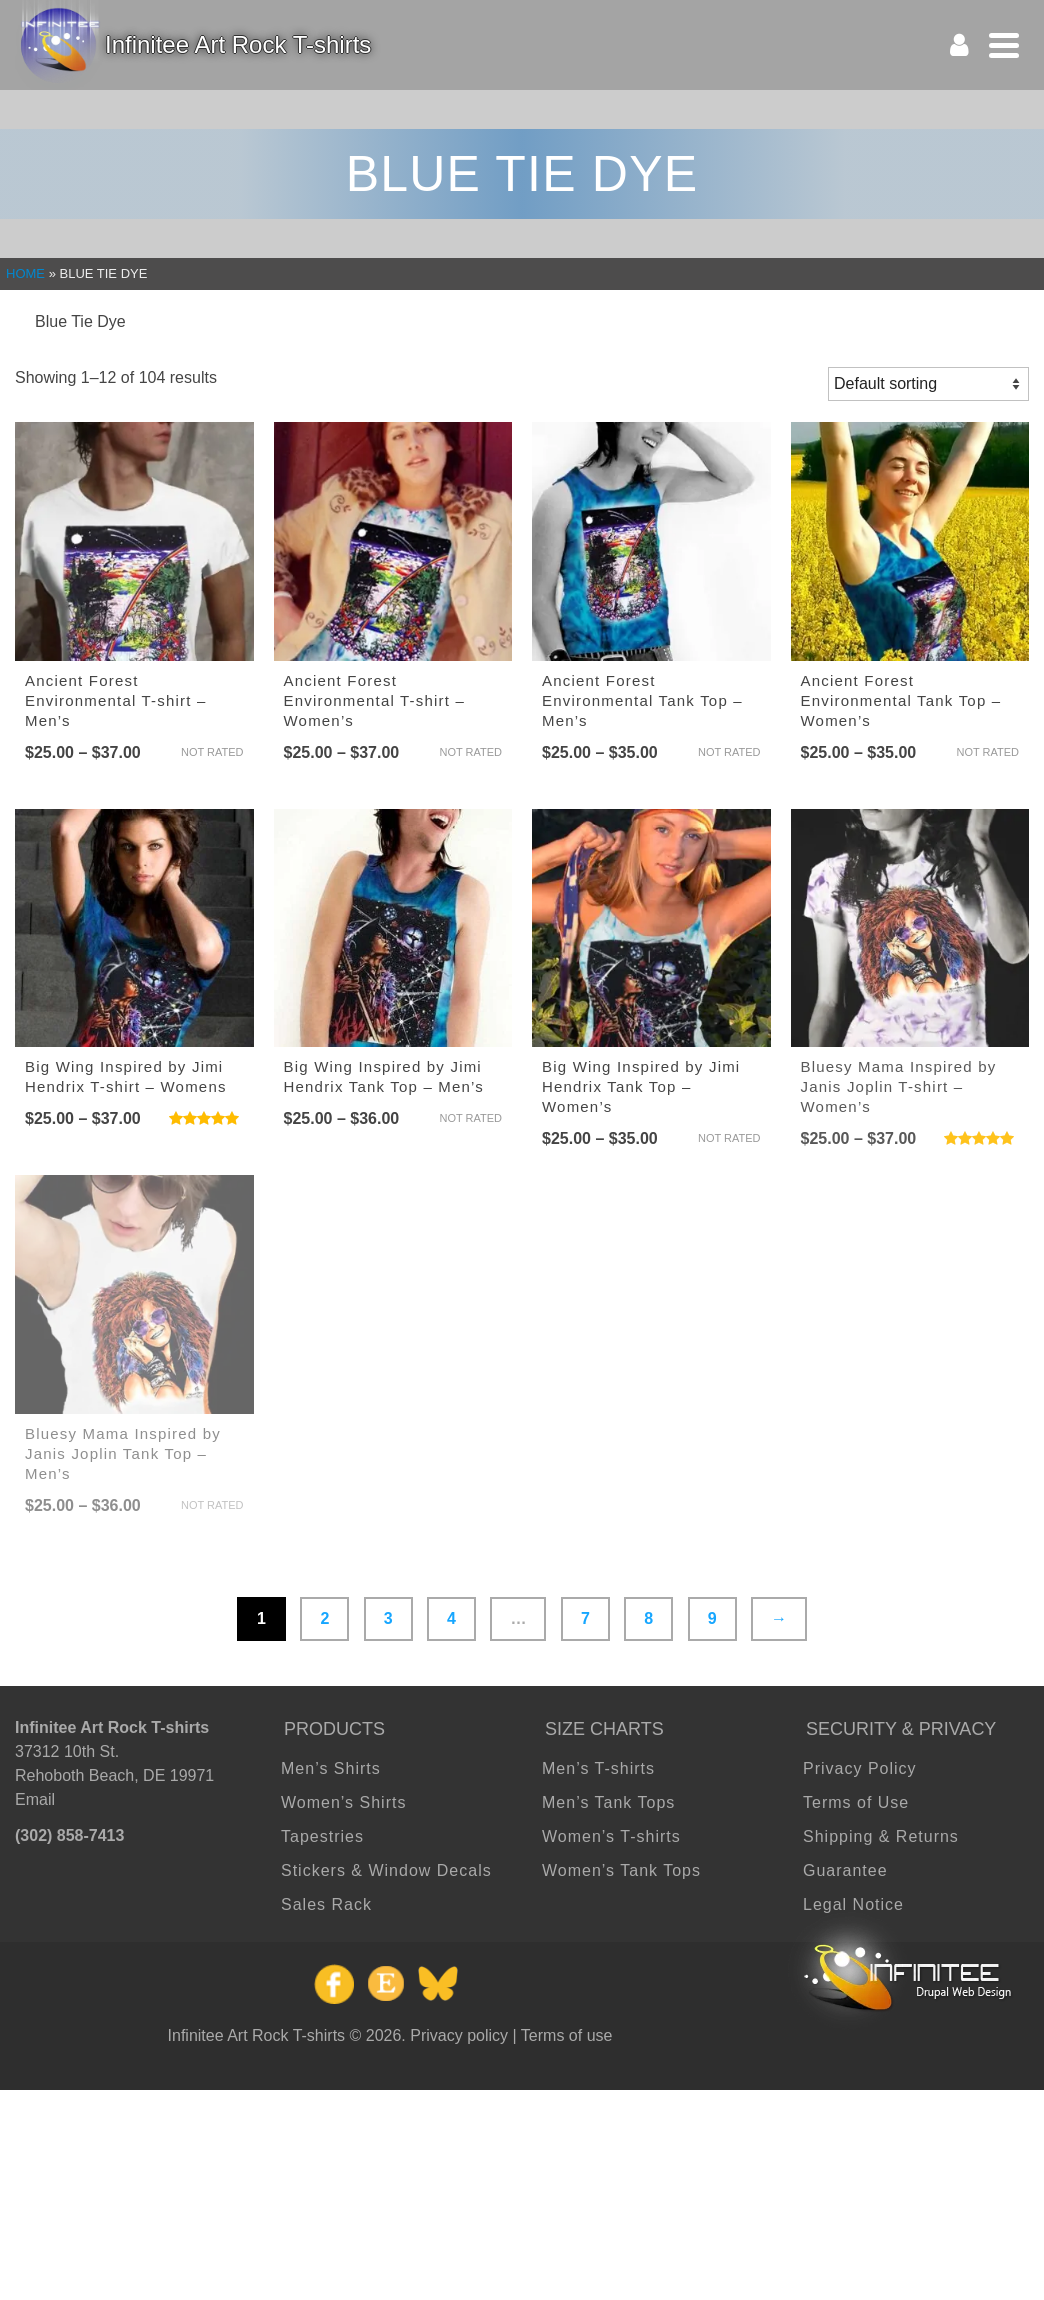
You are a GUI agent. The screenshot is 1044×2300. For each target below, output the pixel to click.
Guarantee (845, 1870)
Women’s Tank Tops (621, 1870)
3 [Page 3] (388, 1618)
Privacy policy (459, 2035)
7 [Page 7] (585, 1618)
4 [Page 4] (451, 1618)
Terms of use (567, 2035)
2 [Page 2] (324, 1618)
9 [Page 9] (712, 1618)
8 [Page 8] (648, 1618)
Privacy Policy (860, 1768)
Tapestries (322, 1836)
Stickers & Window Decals (386, 1870)
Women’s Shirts (343, 1802)
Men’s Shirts (331, 1768)
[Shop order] (928, 384)
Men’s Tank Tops (608, 1802)
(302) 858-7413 (69, 1835)
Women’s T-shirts (611, 1836)
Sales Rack (326, 1904)
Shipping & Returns (881, 1836)
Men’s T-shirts (598, 1768)
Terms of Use (856, 1802)
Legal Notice (853, 1904)
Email (35, 1799)
